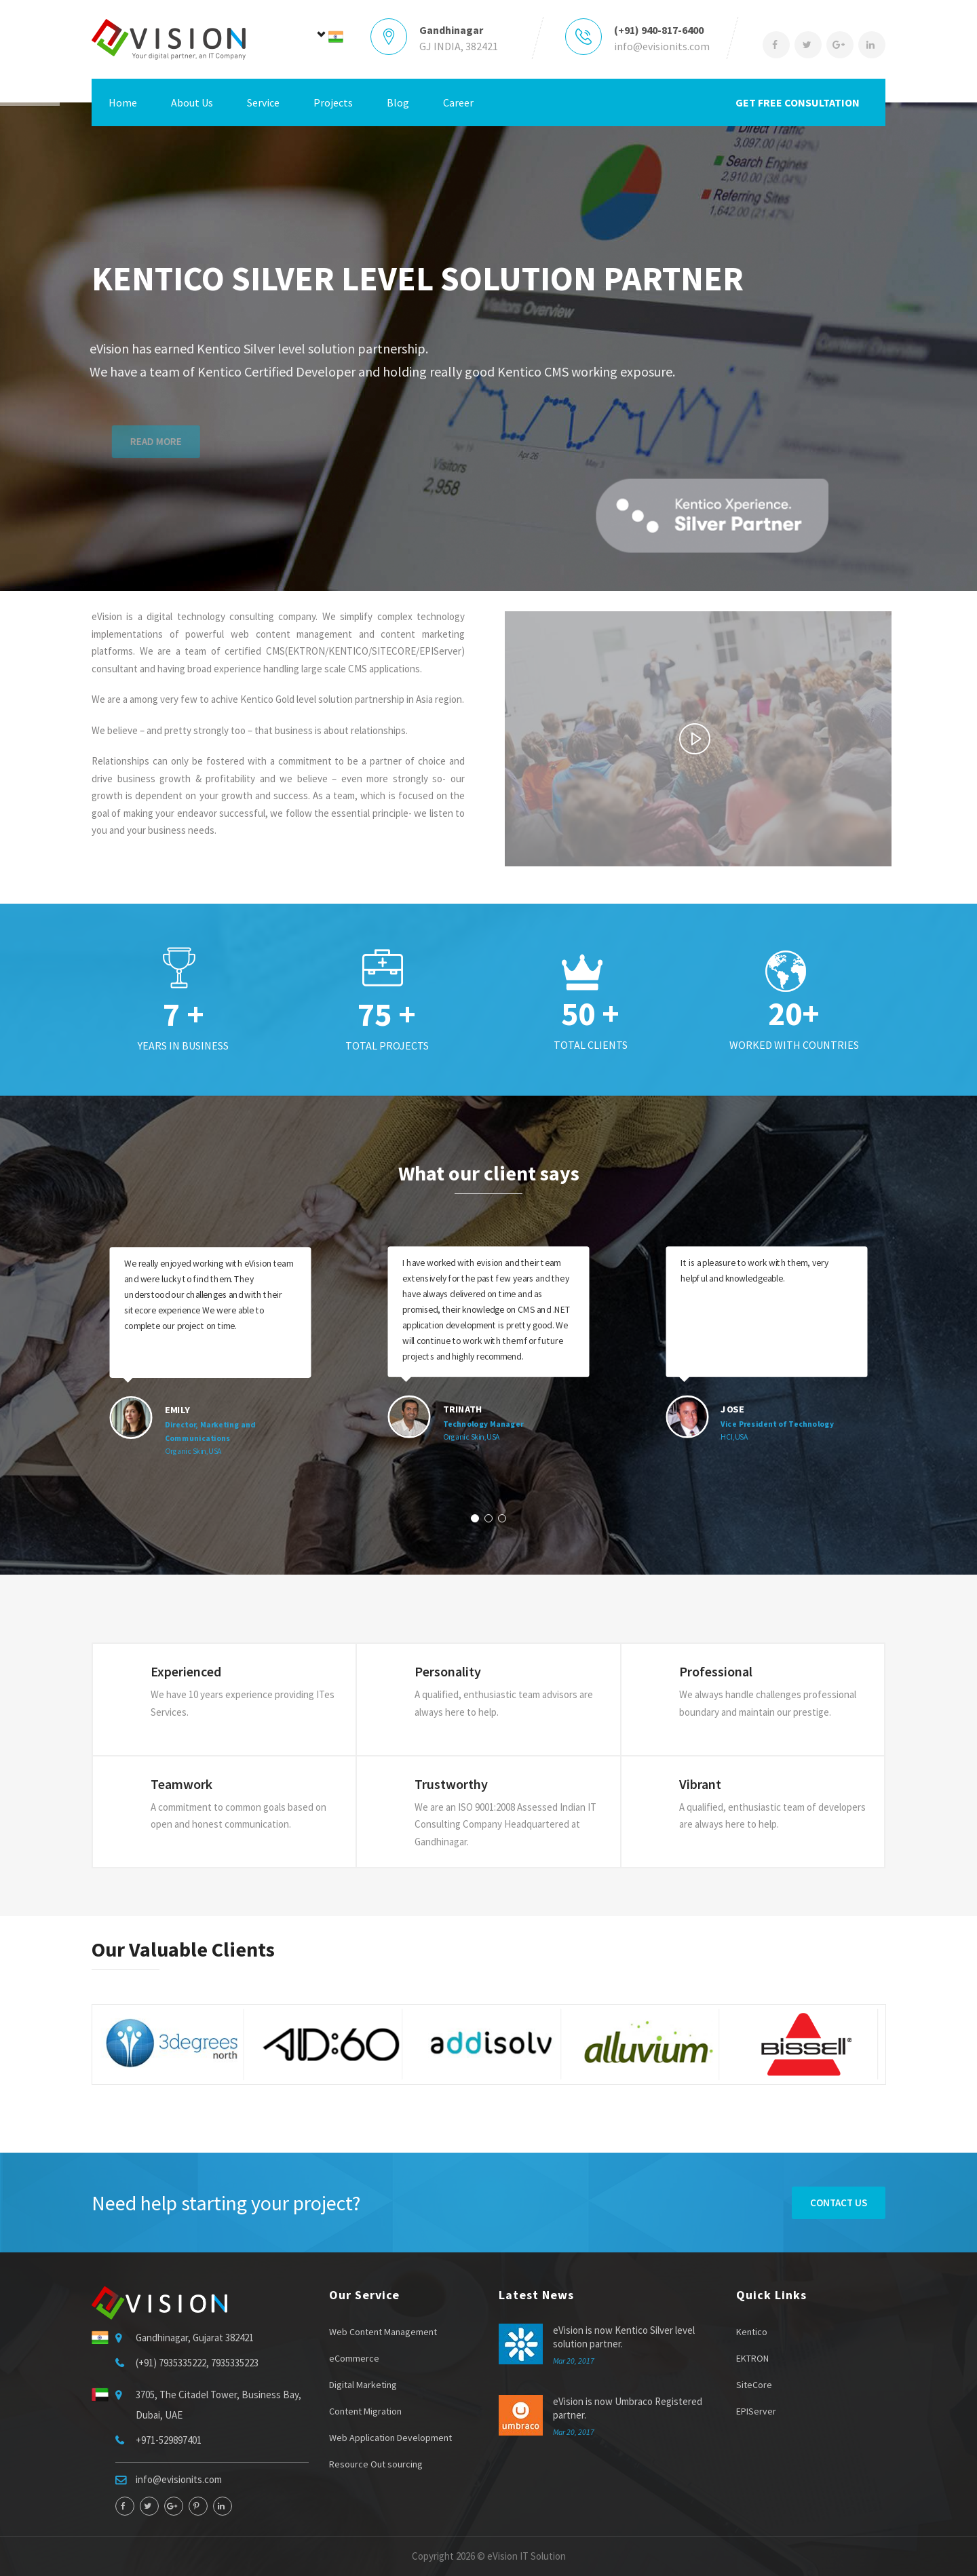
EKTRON (752, 2358)
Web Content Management (383, 2332)
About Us (192, 102)
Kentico (751, 2332)
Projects (333, 102)
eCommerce (354, 2358)
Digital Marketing (363, 2385)
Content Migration (365, 2411)
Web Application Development (390, 2437)
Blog (398, 102)
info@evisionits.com (662, 46)
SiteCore (754, 2385)
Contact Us (838, 2202)
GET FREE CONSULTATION (797, 102)
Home (123, 102)
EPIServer (756, 2411)
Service (263, 102)
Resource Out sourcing (376, 2464)
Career (458, 102)
